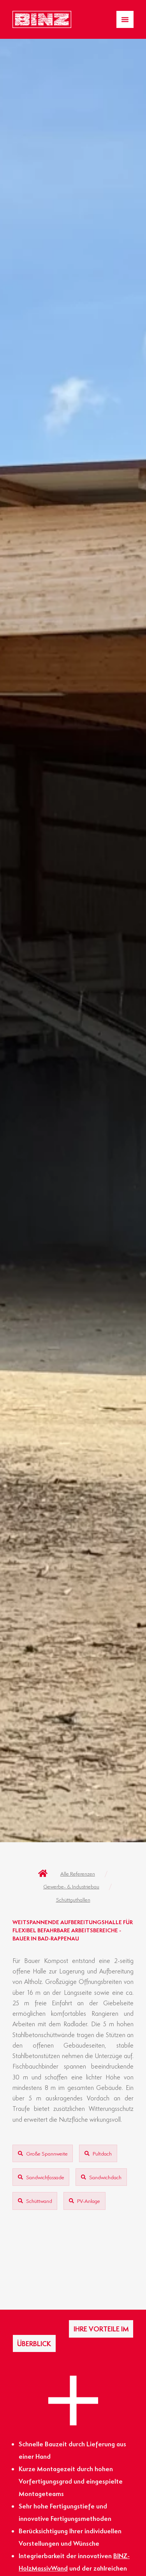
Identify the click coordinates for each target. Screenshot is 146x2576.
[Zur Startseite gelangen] (41, 19)
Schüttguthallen (73, 1899)
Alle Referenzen (77, 1873)
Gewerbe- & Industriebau (71, 1886)
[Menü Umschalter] (125, 19)
